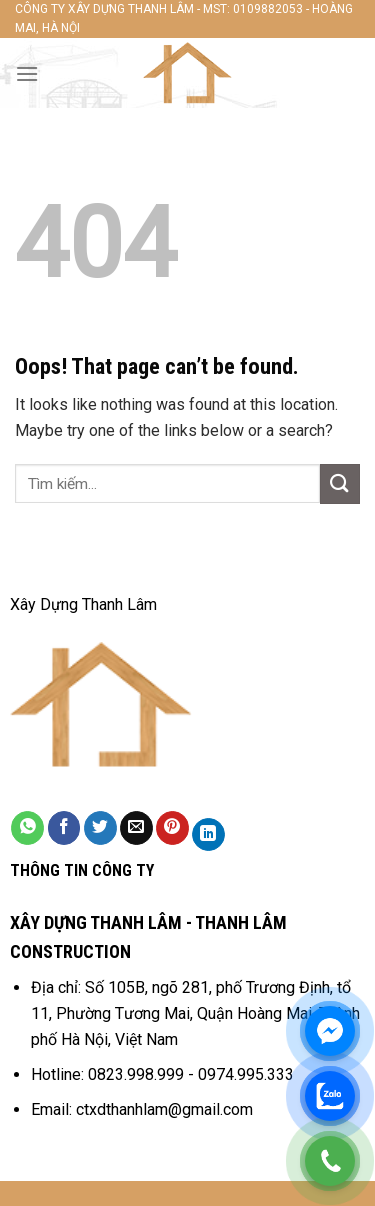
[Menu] (27, 73)
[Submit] (340, 483)
